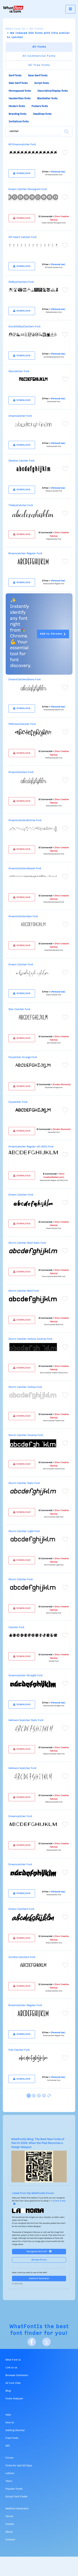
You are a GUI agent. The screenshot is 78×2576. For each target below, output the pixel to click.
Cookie (9, 2524)
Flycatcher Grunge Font (22, 1057)
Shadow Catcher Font (21, 460)
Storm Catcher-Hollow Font (25, 1387)
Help (8, 2414)
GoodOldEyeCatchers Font (24, 326)
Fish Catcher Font (19, 2050)
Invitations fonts (19, 121)
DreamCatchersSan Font (23, 916)
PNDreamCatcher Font (22, 724)
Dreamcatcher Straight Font (25, 1675)
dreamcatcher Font (20, 416)
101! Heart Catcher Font (22, 237)
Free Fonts (11, 2438)
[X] (46, 2342)
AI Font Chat (13, 2383)
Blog (8, 2390)
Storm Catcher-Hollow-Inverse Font (30, 1339)
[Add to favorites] (65, 152)
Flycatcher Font (17, 1102)
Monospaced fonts (20, 91)
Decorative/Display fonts (53, 91)
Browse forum (39, 2260)
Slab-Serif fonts (18, 83)
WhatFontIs (26, 2326)
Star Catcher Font (19, 1009)
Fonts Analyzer (14, 2398)
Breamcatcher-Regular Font (25, 553)
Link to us (11, 2367)
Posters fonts (40, 106)
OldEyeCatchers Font (21, 282)
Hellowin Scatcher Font (22, 1768)
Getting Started (14, 2430)
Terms (9, 2516)
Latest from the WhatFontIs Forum (33, 2193)
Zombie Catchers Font (21, 1957)
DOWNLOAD (22, 173)
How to (9, 2422)
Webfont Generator (39, 2278)
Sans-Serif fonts (37, 75)
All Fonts (36, 28)
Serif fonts (15, 75)
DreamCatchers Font (21, 772)
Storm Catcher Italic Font (24, 1483)
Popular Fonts (13, 2489)
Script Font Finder (16, 2496)
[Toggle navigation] (70, 9)
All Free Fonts (39, 65)
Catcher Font (16, 1627)
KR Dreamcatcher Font (22, 144)
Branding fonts (17, 114)
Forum (9, 2457)
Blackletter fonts (47, 98)
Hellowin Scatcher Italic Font (25, 1720)
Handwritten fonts (19, 98)
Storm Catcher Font (20, 1579)
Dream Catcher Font (20, 964)
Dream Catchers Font (21, 1909)
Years (8, 2481)
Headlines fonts (42, 114)
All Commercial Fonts (39, 56)
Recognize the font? (39, 2251)
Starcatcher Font (18, 371)
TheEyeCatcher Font (20, 505)
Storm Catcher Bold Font (23, 1290)
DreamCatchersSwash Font (24, 868)
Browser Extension (16, 2375)
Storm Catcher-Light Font (24, 1531)
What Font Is (15, 28)
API (7, 2445)
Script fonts (41, 83)
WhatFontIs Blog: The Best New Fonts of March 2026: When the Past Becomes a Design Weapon (37, 2143)
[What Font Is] (13, 9)
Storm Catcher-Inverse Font (25, 1435)
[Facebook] (31, 2342)
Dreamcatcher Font (20, 1816)
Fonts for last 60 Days (18, 2465)
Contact (10, 2539)
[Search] (66, 131)
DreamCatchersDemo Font (24, 679)
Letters (9, 2473)
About (9, 2532)
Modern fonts (17, 106)
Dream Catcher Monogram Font (27, 189)
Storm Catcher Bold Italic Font (27, 1243)
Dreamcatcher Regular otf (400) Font (31, 1146)
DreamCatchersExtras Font (24, 820)
